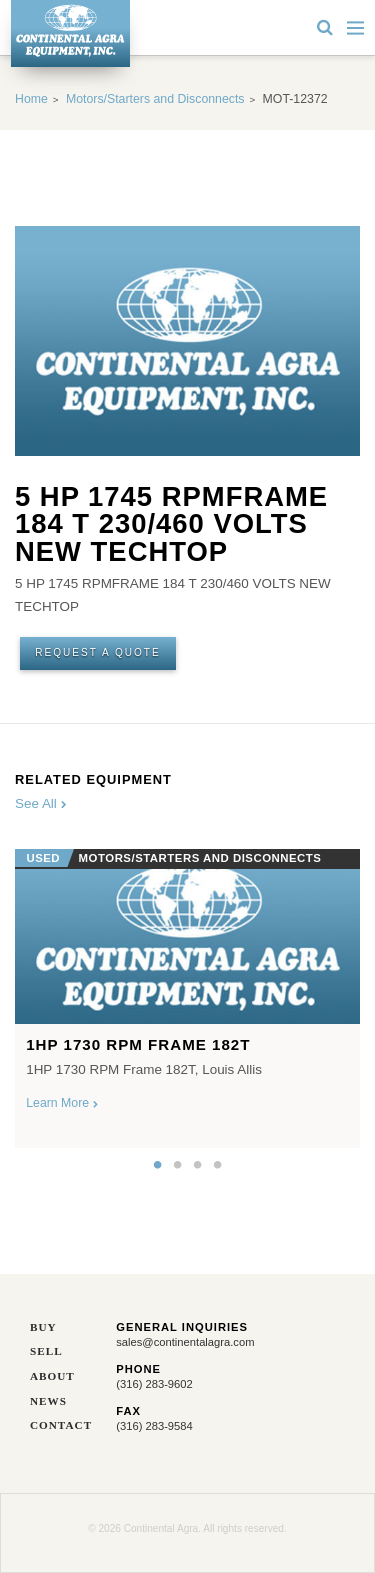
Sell (46, 1351)
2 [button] (178, 1165)
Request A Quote (98, 652)
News (48, 1401)
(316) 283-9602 (154, 1384)
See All (41, 803)
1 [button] (158, 1165)
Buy (43, 1327)
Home (31, 99)
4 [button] (218, 1165)
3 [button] (198, 1165)
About (52, 1376)
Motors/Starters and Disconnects (155, 99)
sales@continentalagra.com (185, 1342)
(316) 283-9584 (154, 1426)
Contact (58, 1425)
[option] (187, 993)
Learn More (61, 1103)
